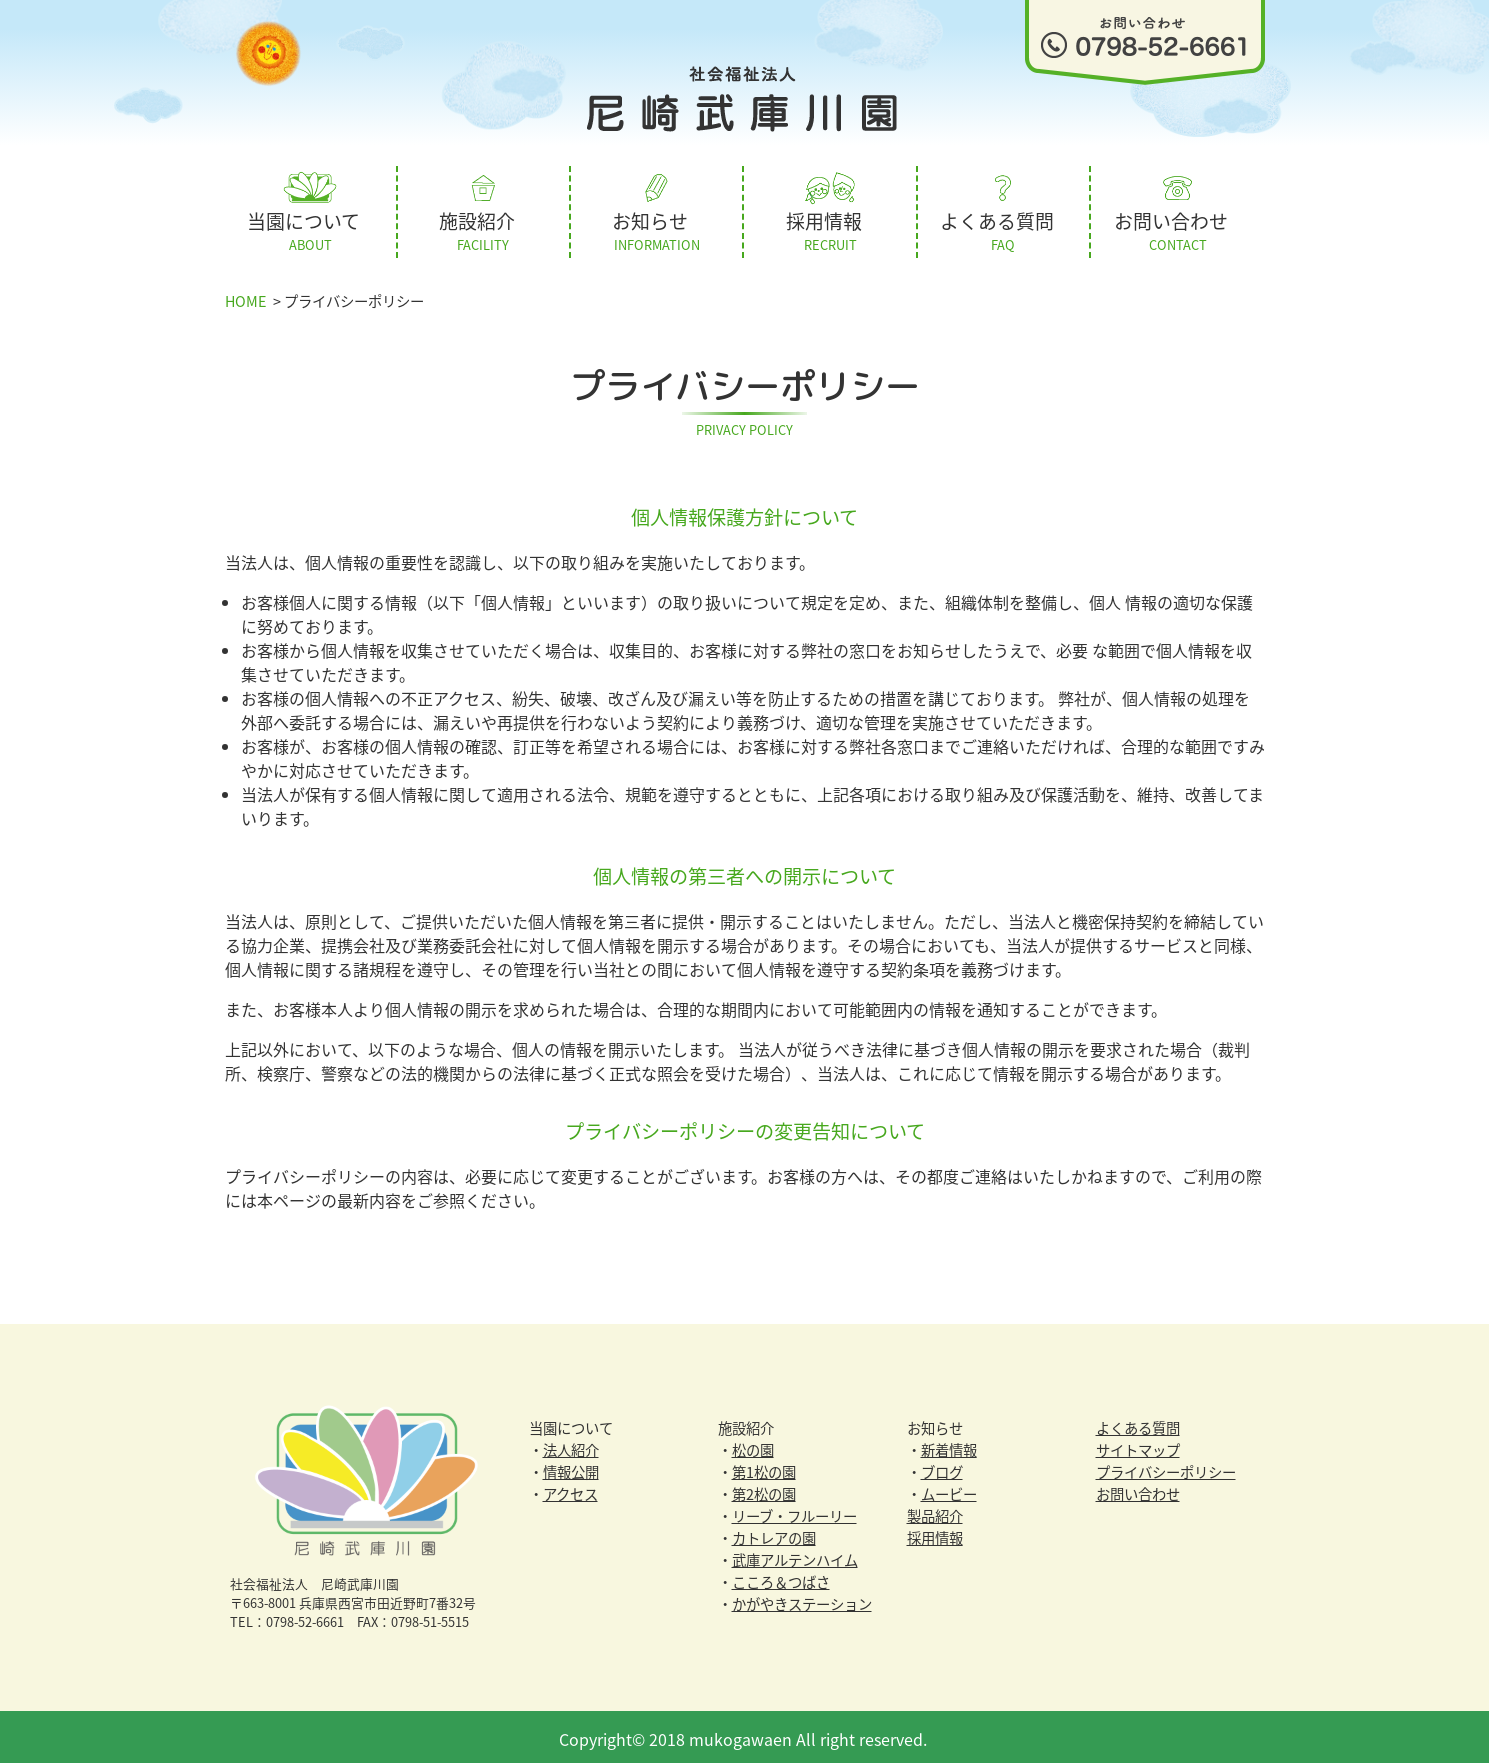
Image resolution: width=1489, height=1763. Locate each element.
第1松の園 (764, 1468)
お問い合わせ (1138, 1490)
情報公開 (571, 1468)
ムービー (949, 1490)
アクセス (570, 1490)
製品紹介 (935, 1512)
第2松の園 (764, 1490)
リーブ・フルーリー (794, 1512)
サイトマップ (1138, 1446)
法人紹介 (571, 1446)
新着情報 (949, 1446)
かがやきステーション (802, 1600)
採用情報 (935, 1534)
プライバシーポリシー (1166, 1468)
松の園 (753, 1446)
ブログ (942, 1468)
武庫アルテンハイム (795, 1556)
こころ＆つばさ (781, 1578)
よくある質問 (1138, 1424)
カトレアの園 (774, 1534)
